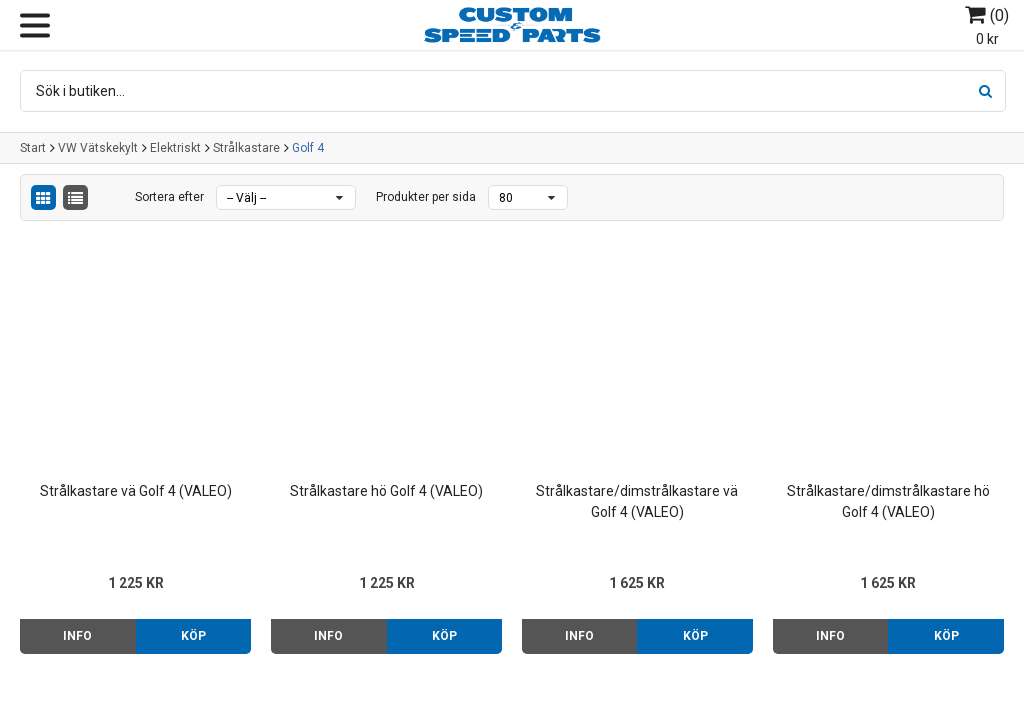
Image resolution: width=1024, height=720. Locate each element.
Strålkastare (246, 148)
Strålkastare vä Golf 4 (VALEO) (136, 491)
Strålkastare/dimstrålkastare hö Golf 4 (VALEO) (888, 501)
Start (33, 148)
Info (77, 636)
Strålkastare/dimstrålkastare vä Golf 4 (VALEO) (637, 501)
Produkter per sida (426, 197)
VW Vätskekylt (98, 148)
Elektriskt (175, 148)
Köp (193, 636)
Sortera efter (169, 197)
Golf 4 (308, 148)
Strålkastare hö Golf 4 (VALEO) (386, 491)
